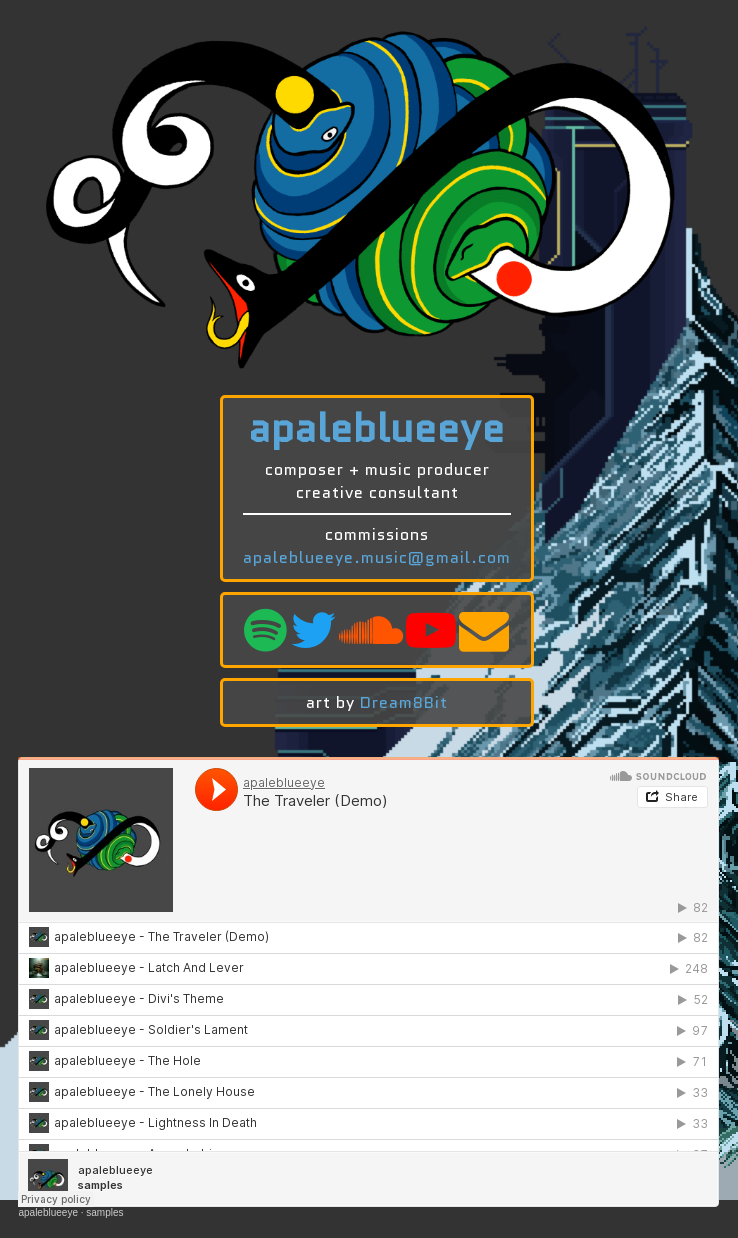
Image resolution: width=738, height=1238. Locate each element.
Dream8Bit (404, 702)
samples (104, 1212)
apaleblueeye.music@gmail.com (377, 557)
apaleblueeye (48, 1212)
